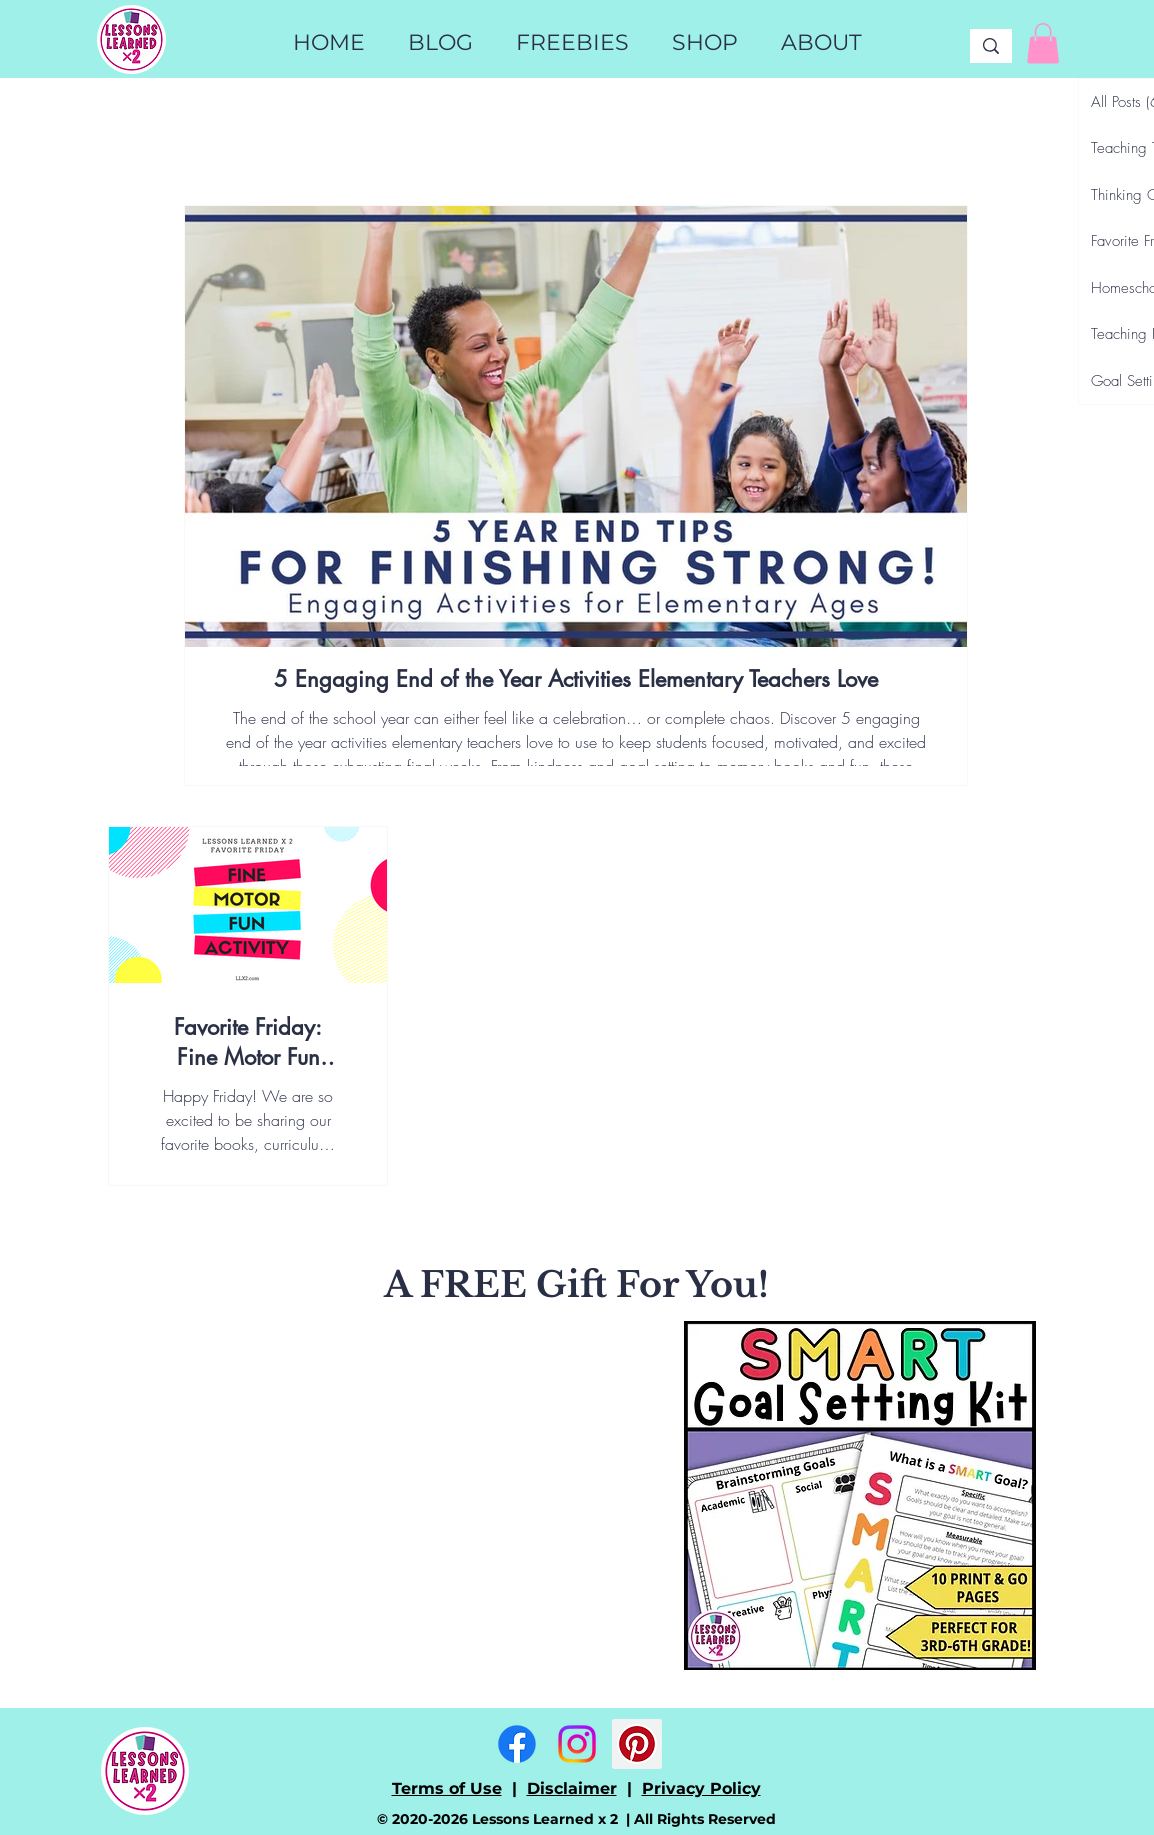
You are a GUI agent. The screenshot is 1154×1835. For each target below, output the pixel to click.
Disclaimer (572, 1788)
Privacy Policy (701, 1788)
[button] (704, 43)
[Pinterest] (637, 1744)
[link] (1043, 43)
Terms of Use (447, 1788)
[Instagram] (577, 1744)
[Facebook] (517, 1744)
